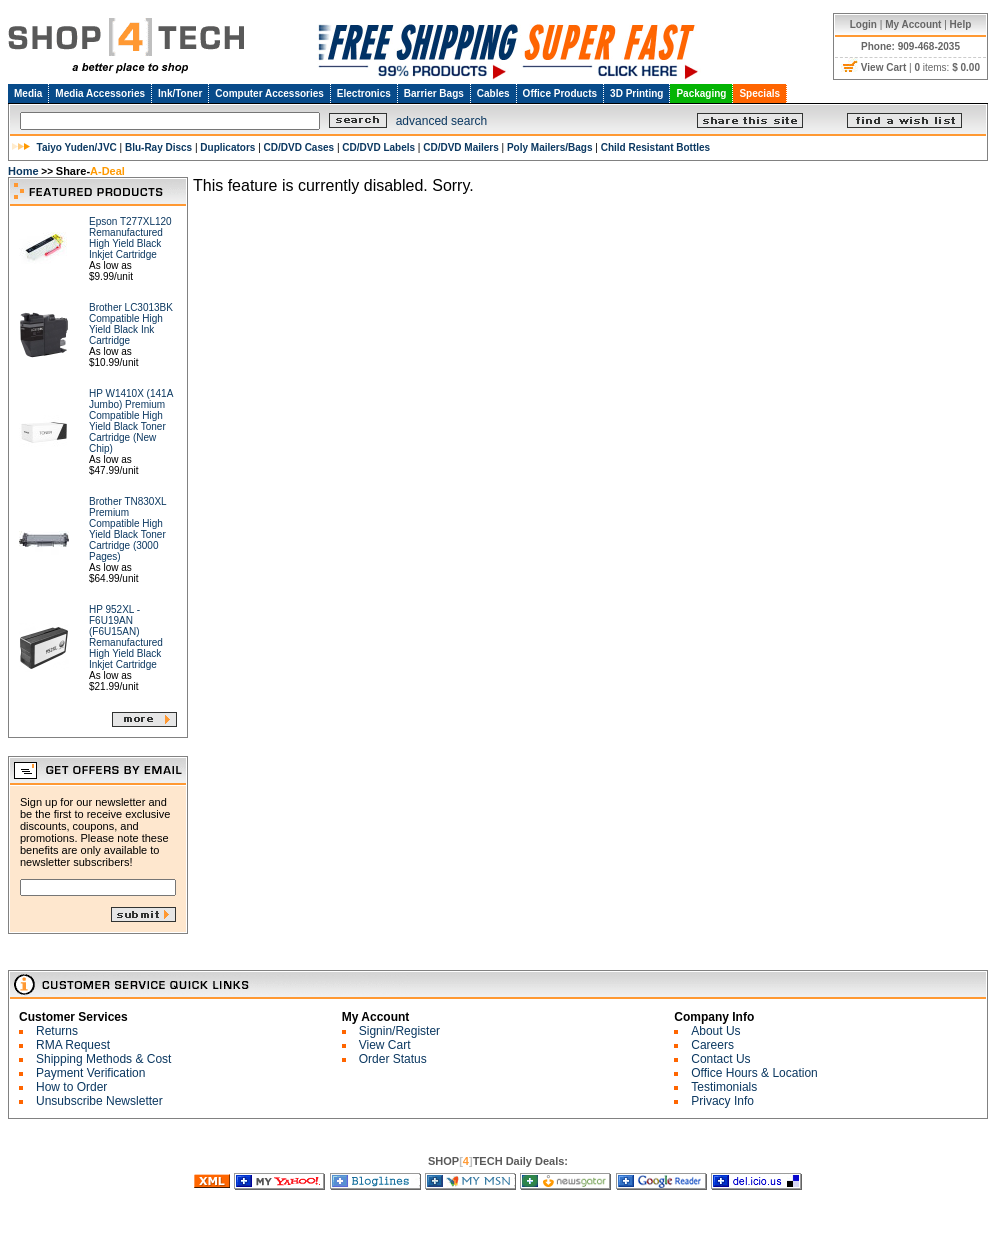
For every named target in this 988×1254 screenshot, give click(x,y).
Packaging (701, 93)
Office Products (560, 93)
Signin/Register (399, 1031)
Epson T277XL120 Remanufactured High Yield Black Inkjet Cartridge (130, 238)
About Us (715, 1031)
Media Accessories (100, 93)
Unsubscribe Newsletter (99, 1101)
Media (28, 93)
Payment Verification (90, 1073)
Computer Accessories (269, 93)
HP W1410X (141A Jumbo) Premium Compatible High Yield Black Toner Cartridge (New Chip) (131, 421)
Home (23, 171)
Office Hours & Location (754, 1073)
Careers (712, 1045)
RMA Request (73, 1045)
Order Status (393, 1059)
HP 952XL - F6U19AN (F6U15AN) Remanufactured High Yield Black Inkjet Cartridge (126, 637)
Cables (493, 93)
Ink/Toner (180, 93)
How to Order (71, 1087)
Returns (57, 1031)
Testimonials (724, 1087)
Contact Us (720, 1059)
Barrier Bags (434, 93)
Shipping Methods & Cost (103, 1059)
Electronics (364, 93)
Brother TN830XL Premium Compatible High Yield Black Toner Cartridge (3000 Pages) (127, 529)
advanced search (441, 121)
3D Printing (636, 93)
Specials (759, 93)
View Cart (385, 1045)
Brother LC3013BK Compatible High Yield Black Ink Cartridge (131, 324)
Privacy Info (722, 1101)
